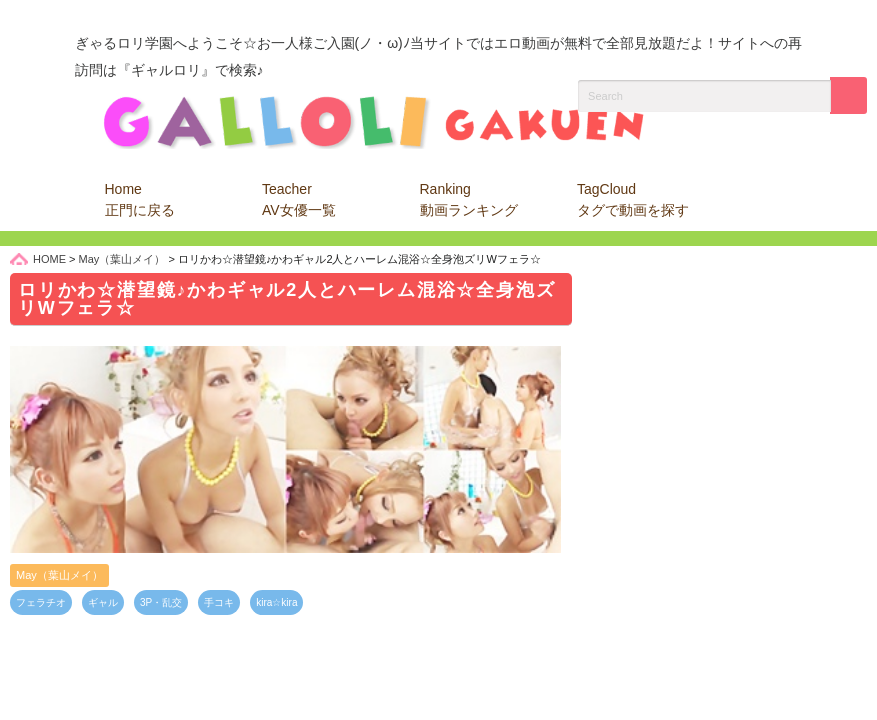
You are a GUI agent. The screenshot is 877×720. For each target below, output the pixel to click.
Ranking (469, 199)
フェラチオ (41, 602)
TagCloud (633, 199)
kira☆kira (276, 602)
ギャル (103, 602)
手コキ (219, 602)
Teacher (299, 199)
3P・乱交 (161, 602)
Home (140, 199)
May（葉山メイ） (59, 575)
